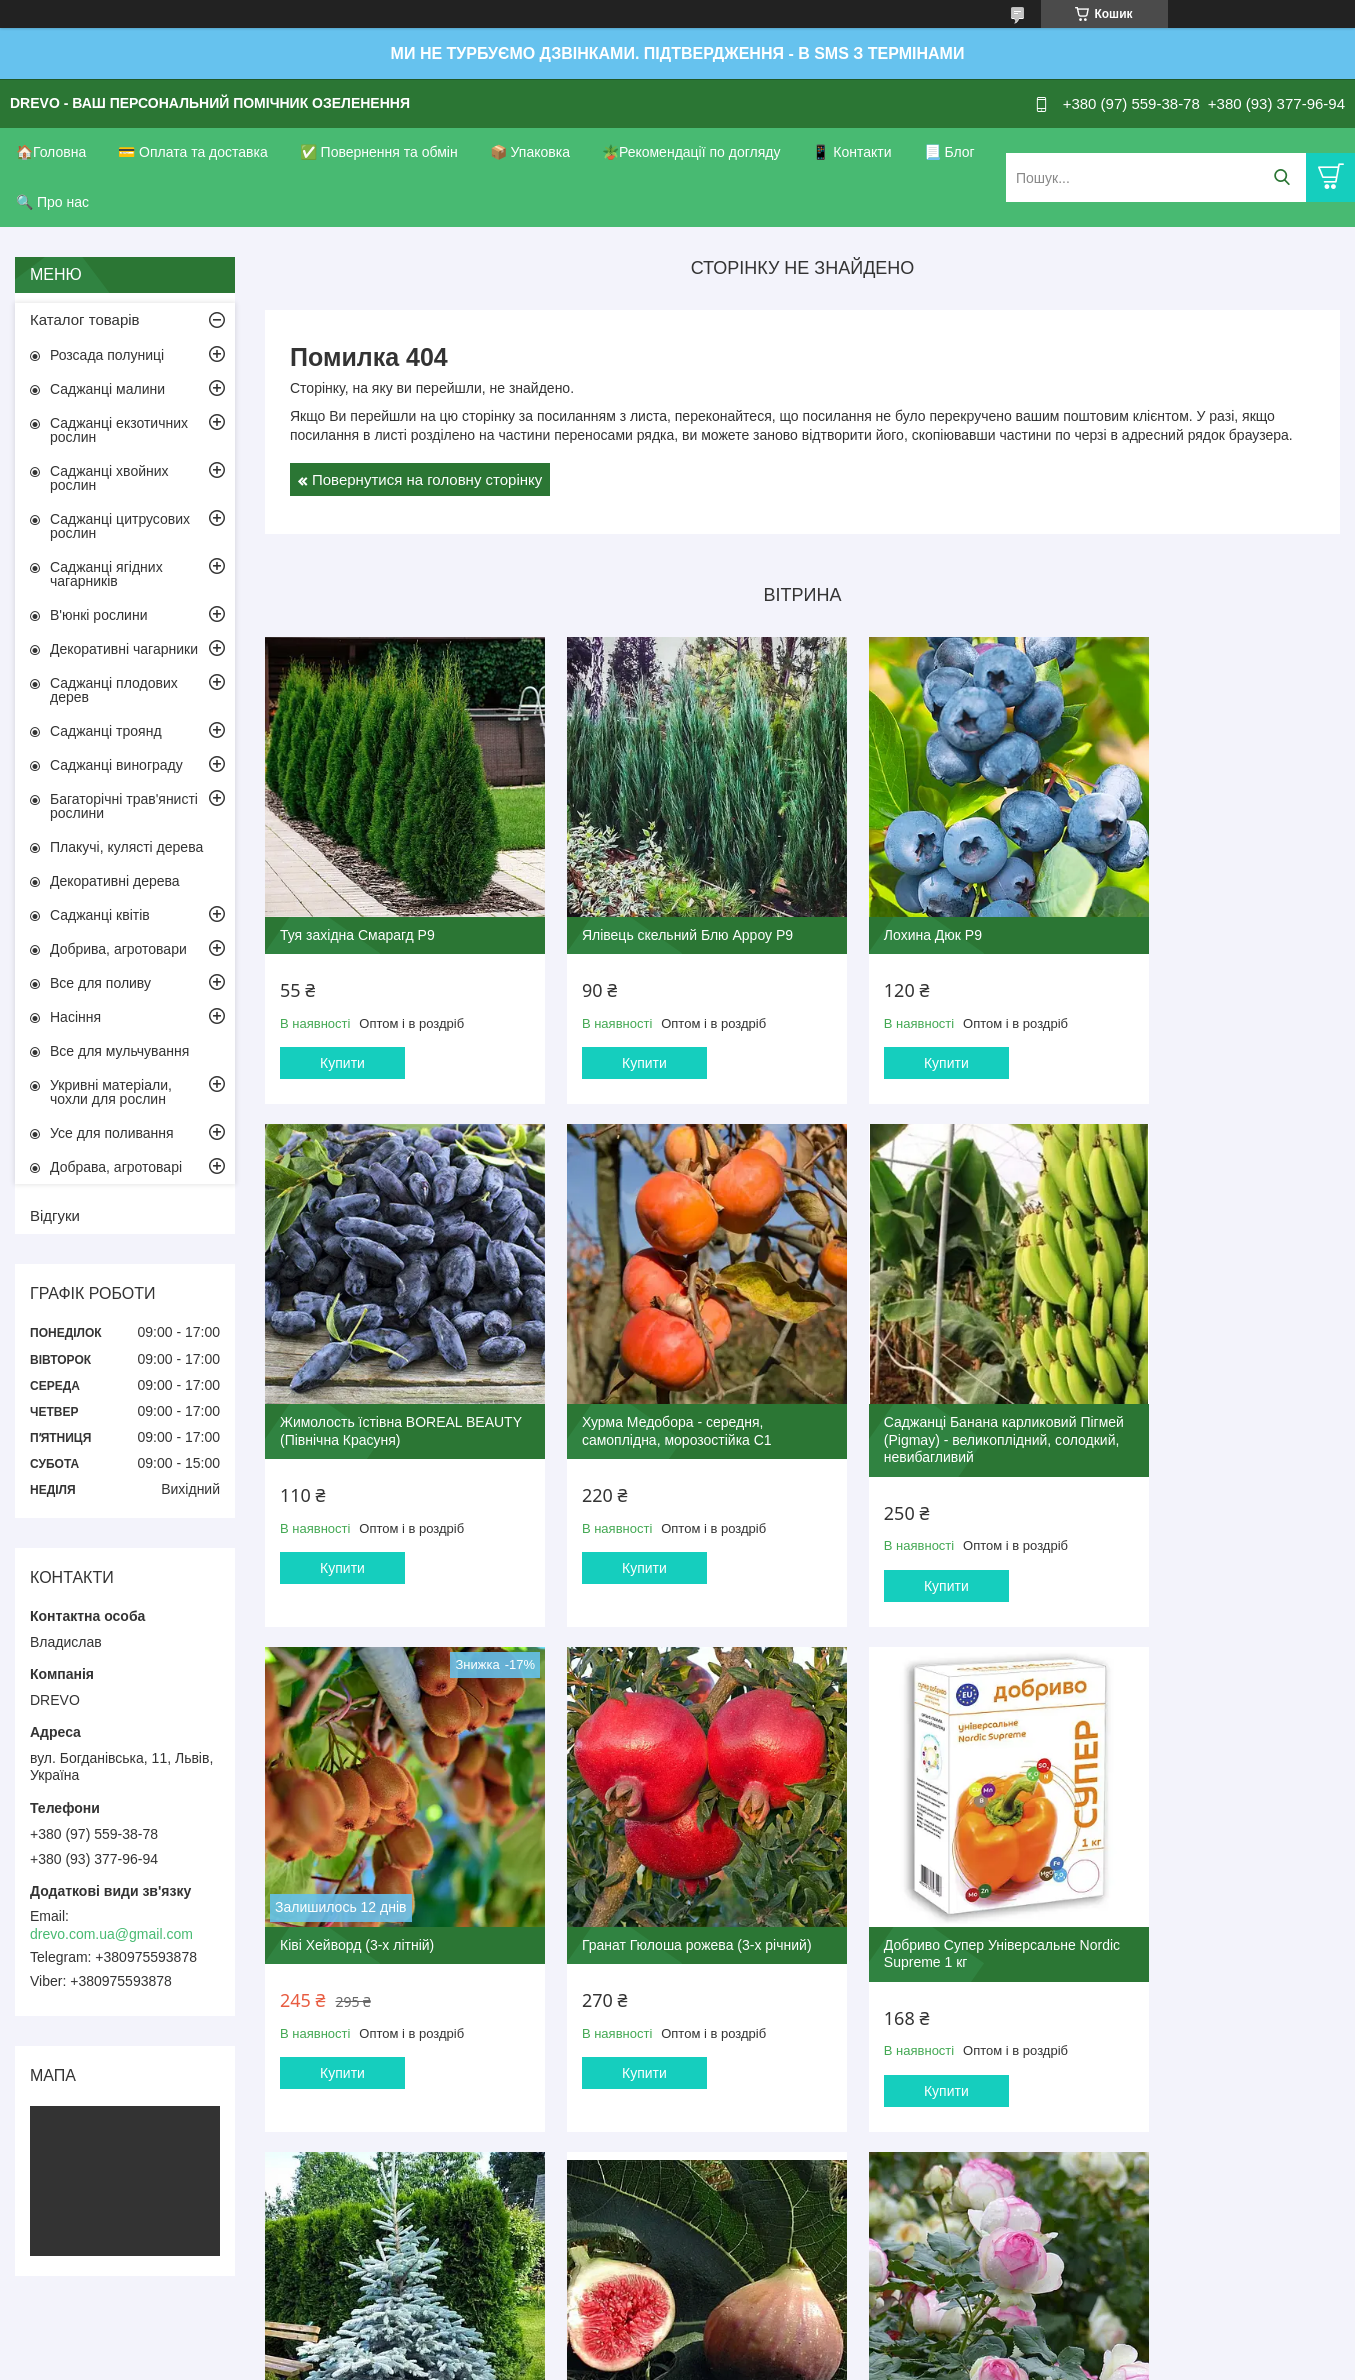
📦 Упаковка (530, 152)
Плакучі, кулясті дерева (126, 847)
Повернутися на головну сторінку (427, 479)
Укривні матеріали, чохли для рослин (111, 1092)
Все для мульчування (119, 1051)
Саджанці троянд (106, 731)
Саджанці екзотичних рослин (119, 430)
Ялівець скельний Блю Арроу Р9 (659, 907)
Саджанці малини (107, 389)
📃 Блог (949, 152)
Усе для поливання (112, 1133)
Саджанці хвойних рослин (109, 478)
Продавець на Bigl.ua (677, 2343)
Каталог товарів (85, 319)
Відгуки (55, 1215)
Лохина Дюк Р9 (877, 907)
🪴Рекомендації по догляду (691, 152)
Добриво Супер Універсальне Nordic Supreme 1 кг (376, 1888)
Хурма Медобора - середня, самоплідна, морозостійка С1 (375, 1393)
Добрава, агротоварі (116, 1167)
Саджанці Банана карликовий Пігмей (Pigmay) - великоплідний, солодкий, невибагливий (661, 1401)
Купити (342, 1036)
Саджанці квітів (100, 915)
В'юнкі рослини (98, 615)
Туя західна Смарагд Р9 (357, 907)
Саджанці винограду (116, 765)
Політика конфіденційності (780, 2361)
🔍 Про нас (52, 202)
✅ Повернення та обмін (379, 152)
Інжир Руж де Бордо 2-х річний (927, 1879)
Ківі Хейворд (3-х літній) (905, 1384)
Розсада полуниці (107, 355)
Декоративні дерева (115, 881)
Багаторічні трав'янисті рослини (124, 806)
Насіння (75, 1017)
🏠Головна (51, 152)
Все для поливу (100, 983)
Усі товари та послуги (795, 2142)
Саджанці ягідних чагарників (106, 574)
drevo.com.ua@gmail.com (111, 1934)
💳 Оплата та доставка (193, 152)
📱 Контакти (851, 152)
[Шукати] (1281, 177)
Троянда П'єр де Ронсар (1180, 1879)
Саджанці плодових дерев (114, 690)
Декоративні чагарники (124, 649)
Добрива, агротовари (118, 949)
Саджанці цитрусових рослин (120, 526)
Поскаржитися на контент (625, 2361)
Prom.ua (770, 2325)
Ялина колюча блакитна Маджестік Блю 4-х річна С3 (645, 1888)
